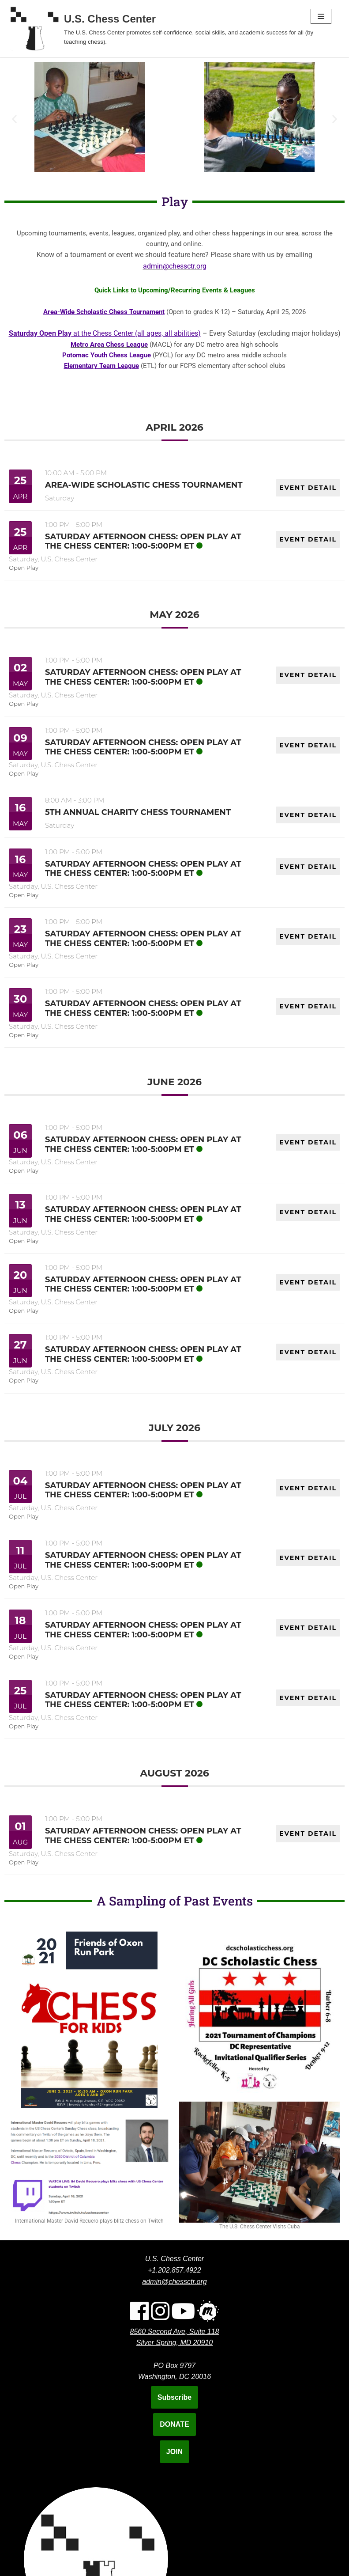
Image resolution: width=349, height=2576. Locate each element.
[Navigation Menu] (321, 16)
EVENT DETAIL (306, 488)
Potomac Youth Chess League (103, 360)
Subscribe (174, 2414)
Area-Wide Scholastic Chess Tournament (144, 491)
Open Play (23, 574)
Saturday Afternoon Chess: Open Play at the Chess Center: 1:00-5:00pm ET (143, 547)
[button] (14, 119)
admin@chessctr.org (174, 267)
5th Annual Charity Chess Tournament (138, 821)
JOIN (174, 2468)
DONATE (174, 2441)
